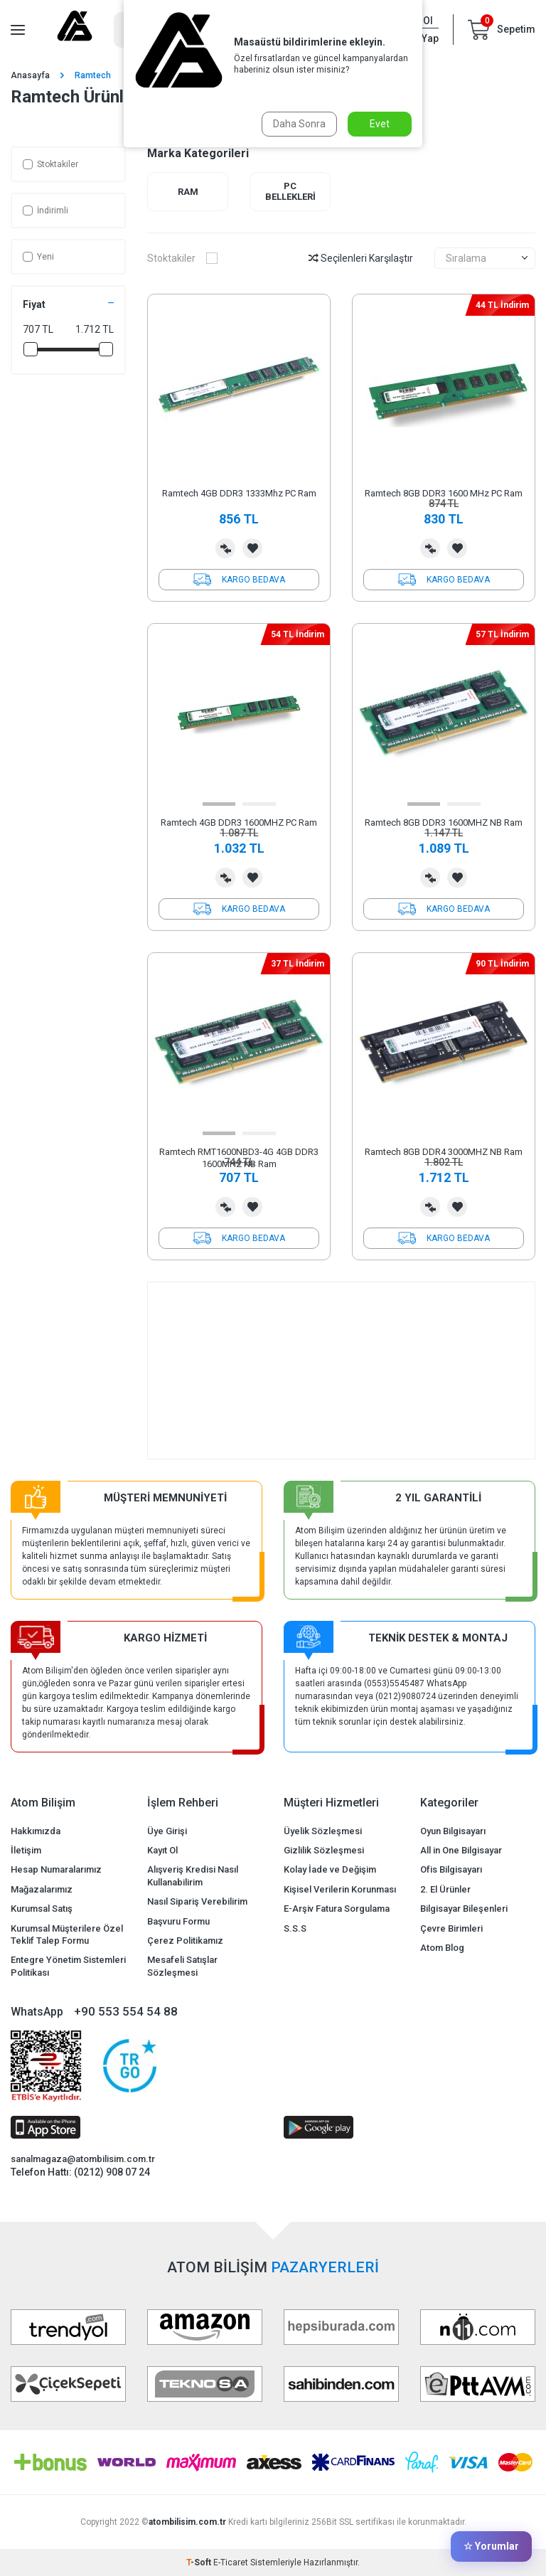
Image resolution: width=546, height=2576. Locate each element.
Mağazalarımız (42, 1889)
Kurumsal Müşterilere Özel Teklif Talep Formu (67, 1934)
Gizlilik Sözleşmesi (324, 1850)
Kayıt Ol (162, 1850)
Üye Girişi (167, 1831)
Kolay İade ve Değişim (330, 1869)
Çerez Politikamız (185, 1940)
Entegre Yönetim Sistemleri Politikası (68, 1965)
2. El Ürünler (445, 1889)
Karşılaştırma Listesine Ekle (225, 548)
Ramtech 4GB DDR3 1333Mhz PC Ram (239, 493)
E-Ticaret (230, 2562)
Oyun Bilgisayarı (453, 1831)
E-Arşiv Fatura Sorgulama (337, 1908)
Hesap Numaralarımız (56, 1869)
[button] (219, 804)
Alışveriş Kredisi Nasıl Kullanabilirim (192, 1875)
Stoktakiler (50, 164)
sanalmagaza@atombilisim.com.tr (83, 2159)
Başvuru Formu (178, 1921)
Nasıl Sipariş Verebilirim (197, 1901)
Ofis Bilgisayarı (451, 1869)
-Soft (199, 2562)
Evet (380, 123)
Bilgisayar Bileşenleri (464, 1908)
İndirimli (45, 210)
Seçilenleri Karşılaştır (361, 258)
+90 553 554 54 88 (126, 2011)
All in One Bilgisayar (461, 1850)
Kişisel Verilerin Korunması (340, 1889)
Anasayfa (30, 75)
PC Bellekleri (290, 192)
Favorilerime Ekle (252, 548)
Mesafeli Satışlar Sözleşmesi (182, 1965)
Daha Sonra (299, 123)
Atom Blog (442, 1947)
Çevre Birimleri (451, 1928)
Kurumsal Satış (42, 1908)
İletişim (26, 1850)
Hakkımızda (35, 1831)
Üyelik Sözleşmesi (323, 1831)
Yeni (38, 257)
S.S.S (295, 1928)
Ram (188, 191)
